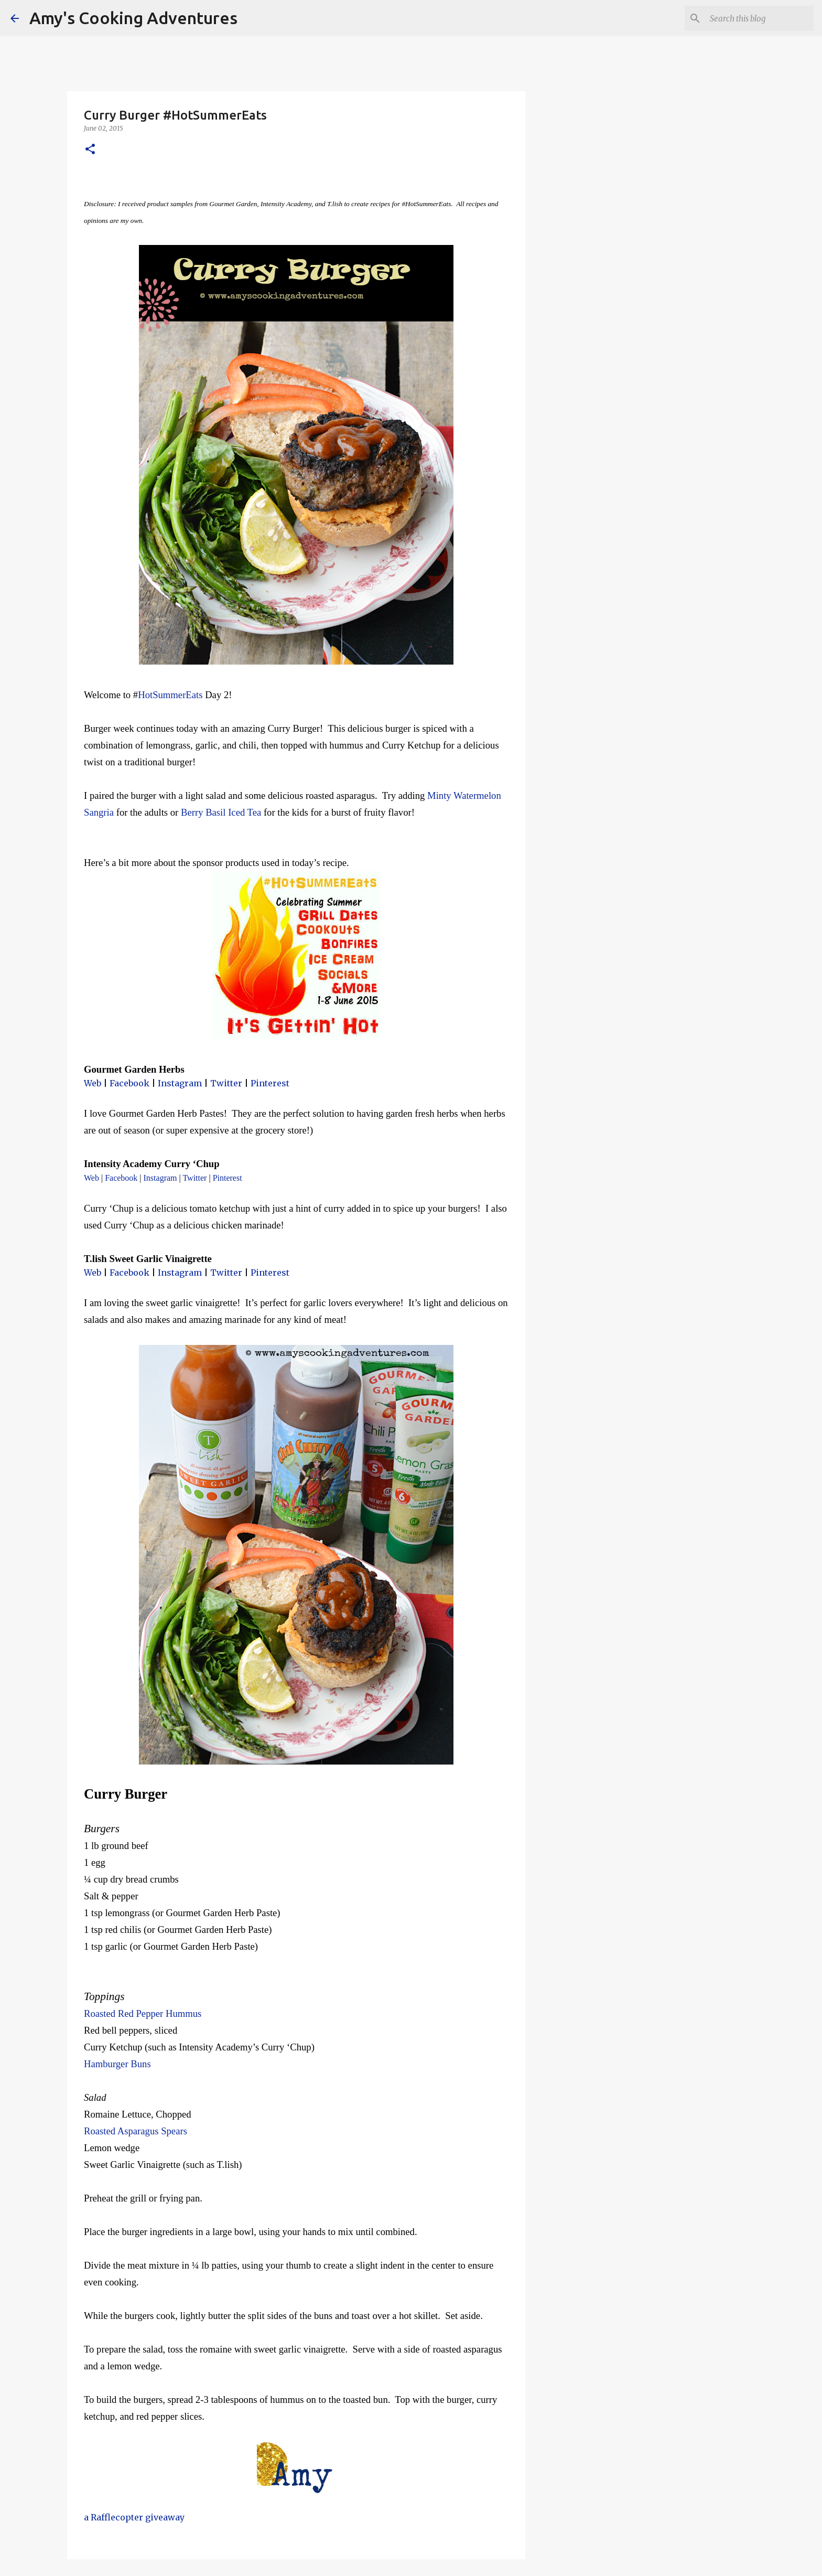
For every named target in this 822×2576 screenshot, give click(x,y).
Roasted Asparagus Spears (135, 2130)
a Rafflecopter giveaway (134, 2517)
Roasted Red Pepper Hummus (144, 2013)
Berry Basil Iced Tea (221, 812)
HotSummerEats (170, 694)
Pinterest (270, 1083)
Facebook (129, 1083)
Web (92, 1083)
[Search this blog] (759, 18)
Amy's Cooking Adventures (133, 17)
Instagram (180, 1083)
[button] (90, 150)
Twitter (226, 1083)
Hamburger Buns (117, 2063)
